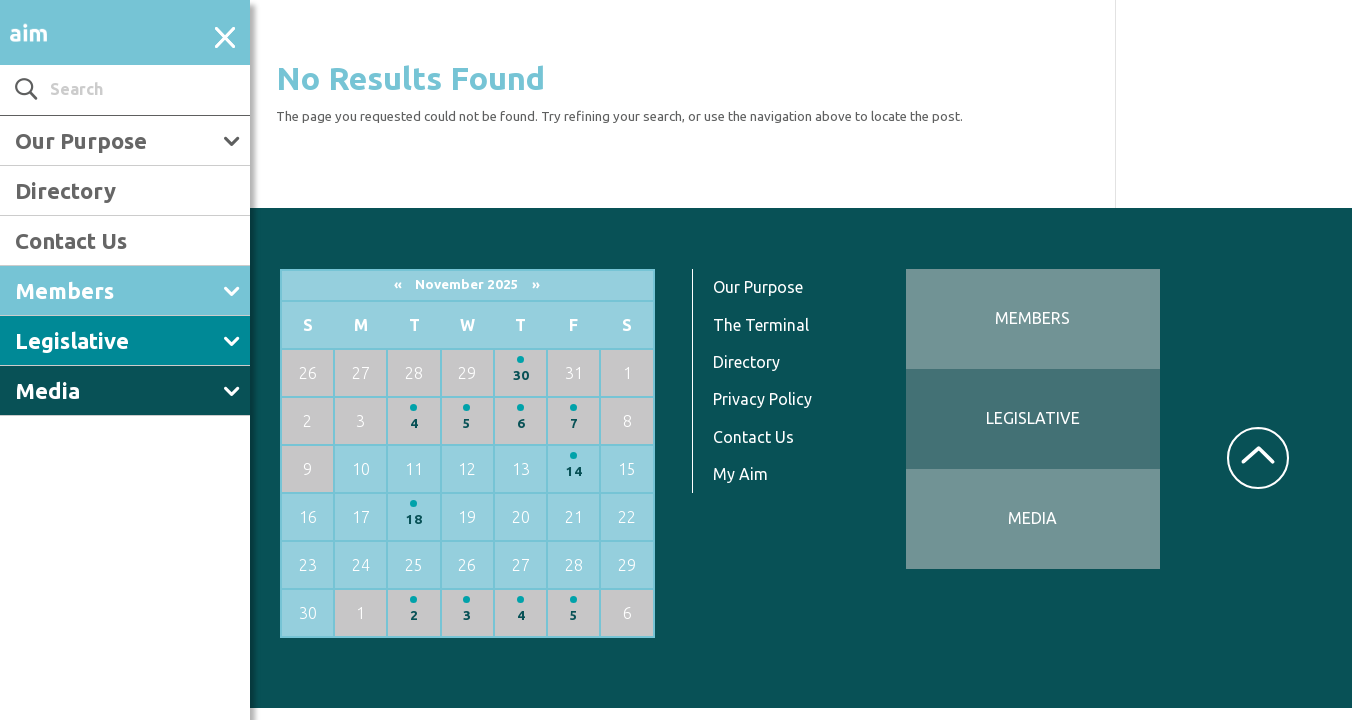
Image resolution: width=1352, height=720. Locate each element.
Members (64, 290)
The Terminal (761, 325)
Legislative (72, 340)
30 (521, 375)
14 (574, 471)
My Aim (740, 474)
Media (47, 390)
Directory (65, 190)
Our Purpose (81, 140)
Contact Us (71, 240)
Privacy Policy (762, 399)
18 (414, 519)
